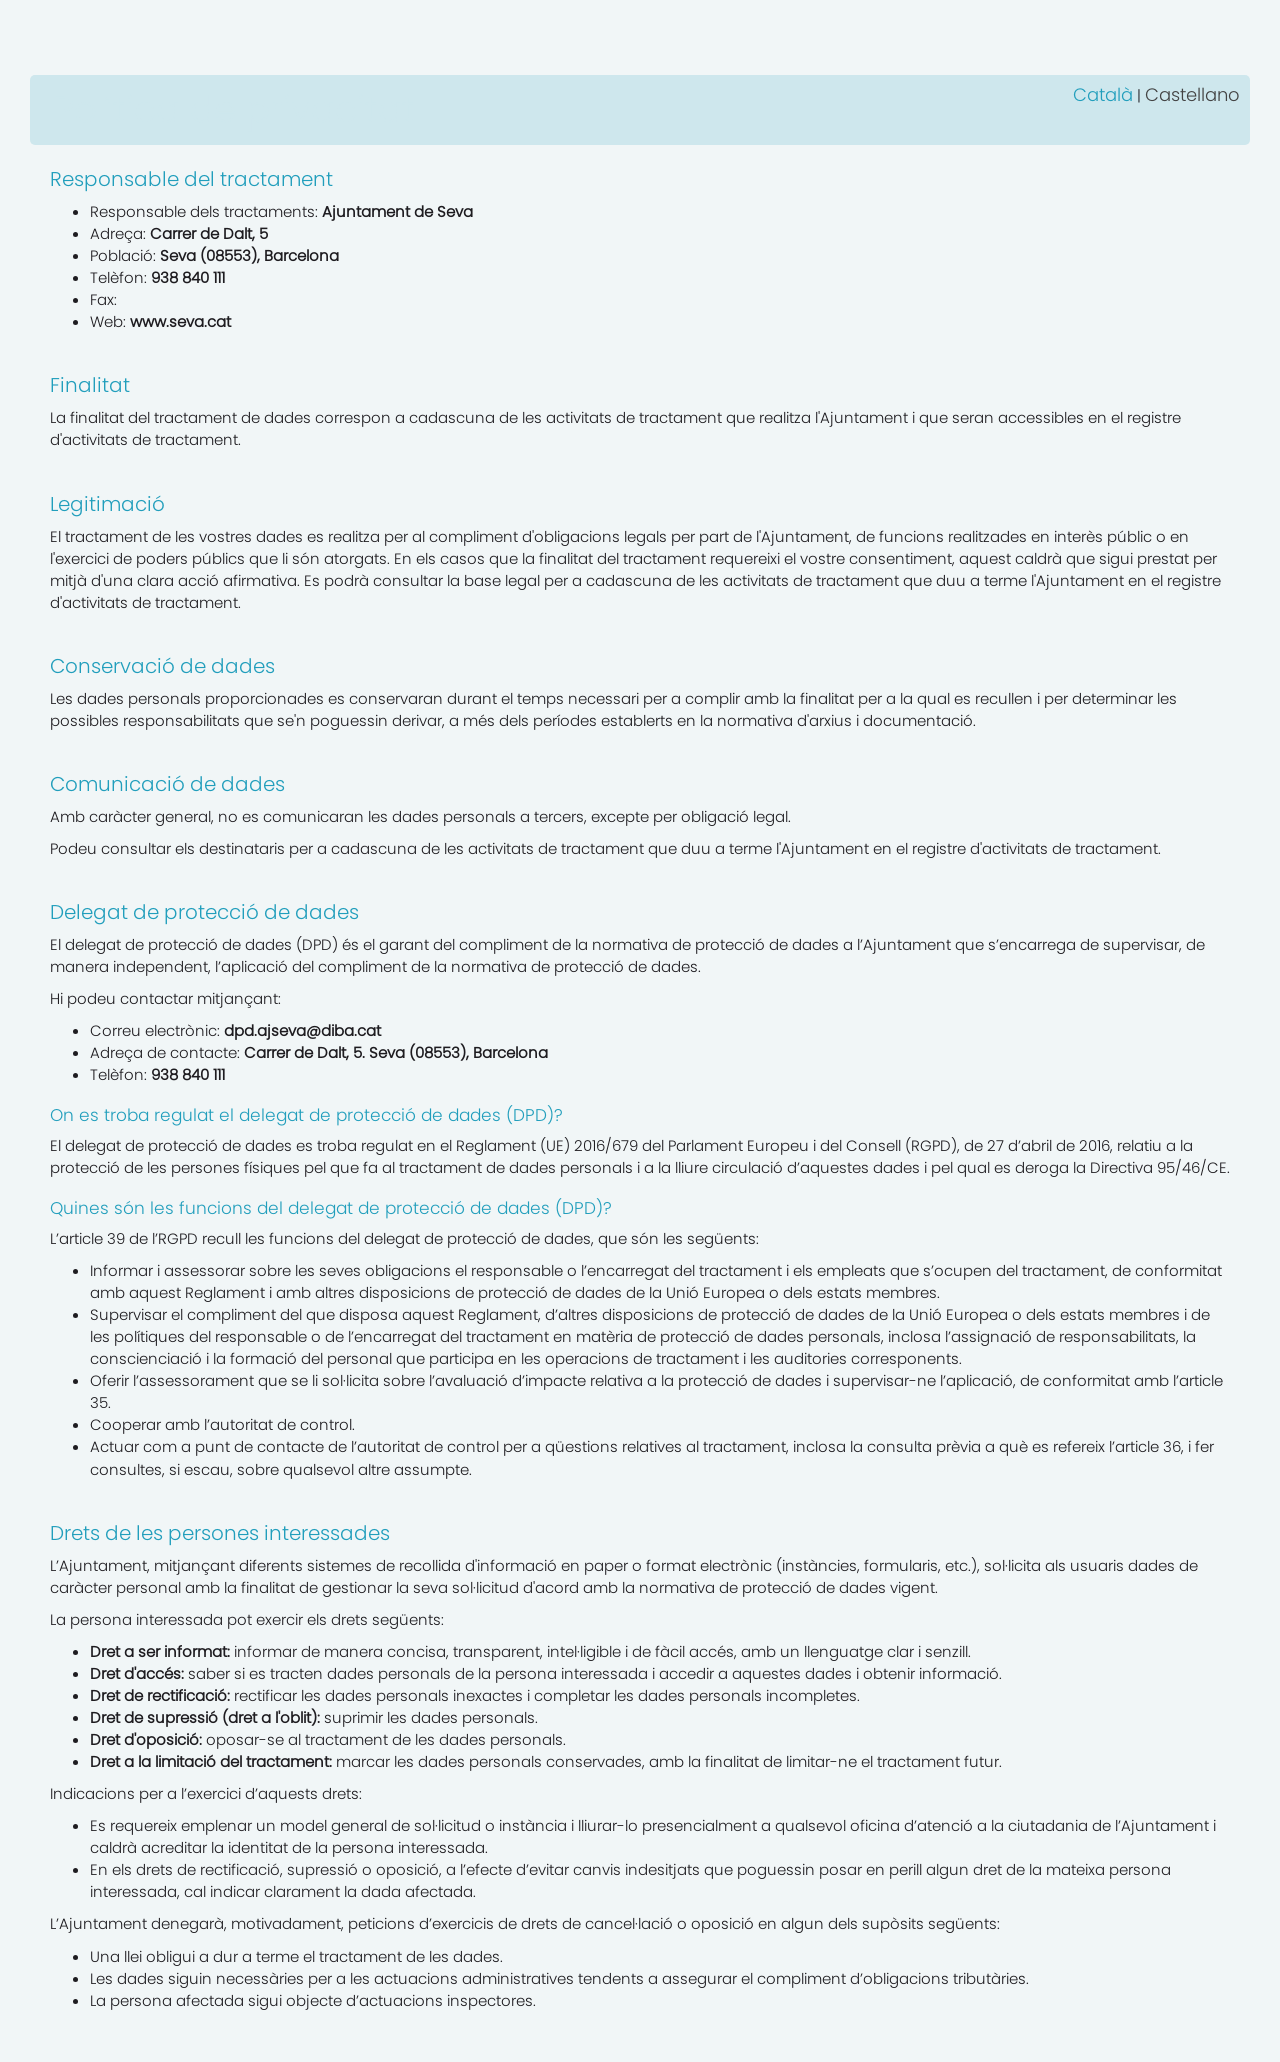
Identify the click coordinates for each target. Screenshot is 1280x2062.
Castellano (1192, 94)
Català (1103, 94)
